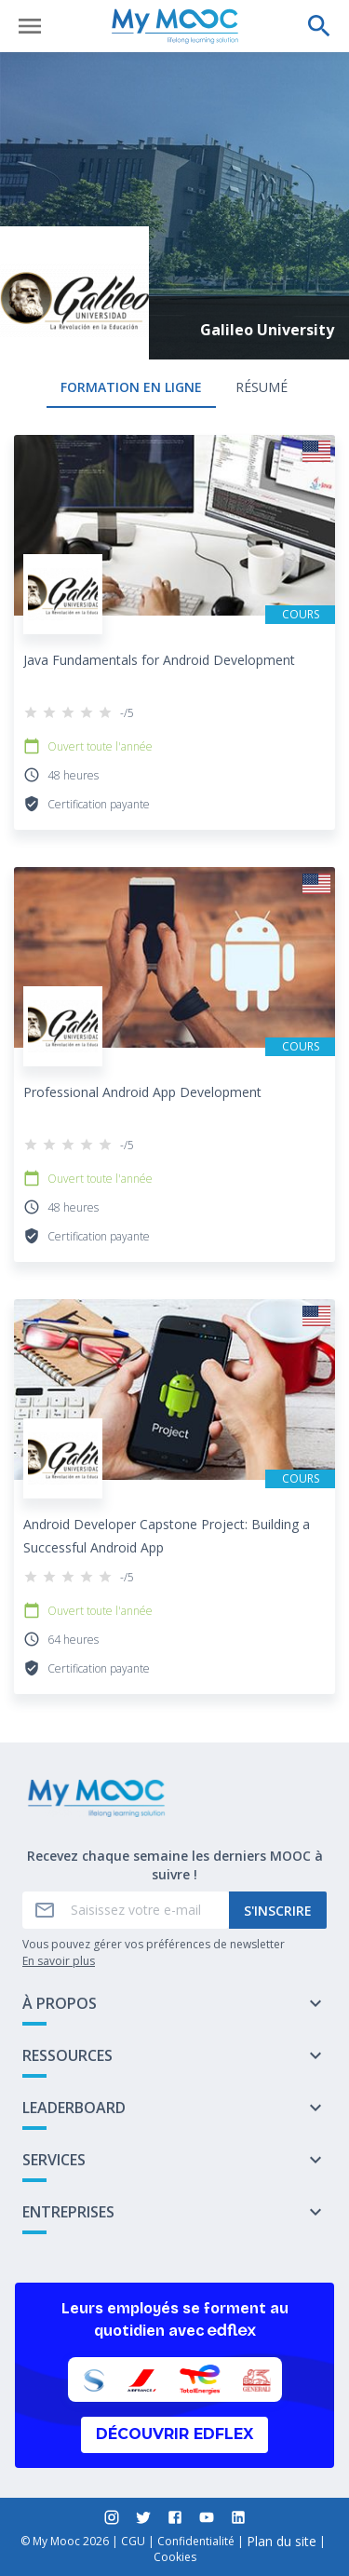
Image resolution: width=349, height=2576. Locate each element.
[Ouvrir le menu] (30, 26)
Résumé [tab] (261, 387)
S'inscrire (278, 1910)
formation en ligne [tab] (131, 387)
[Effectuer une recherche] (319, 26)
